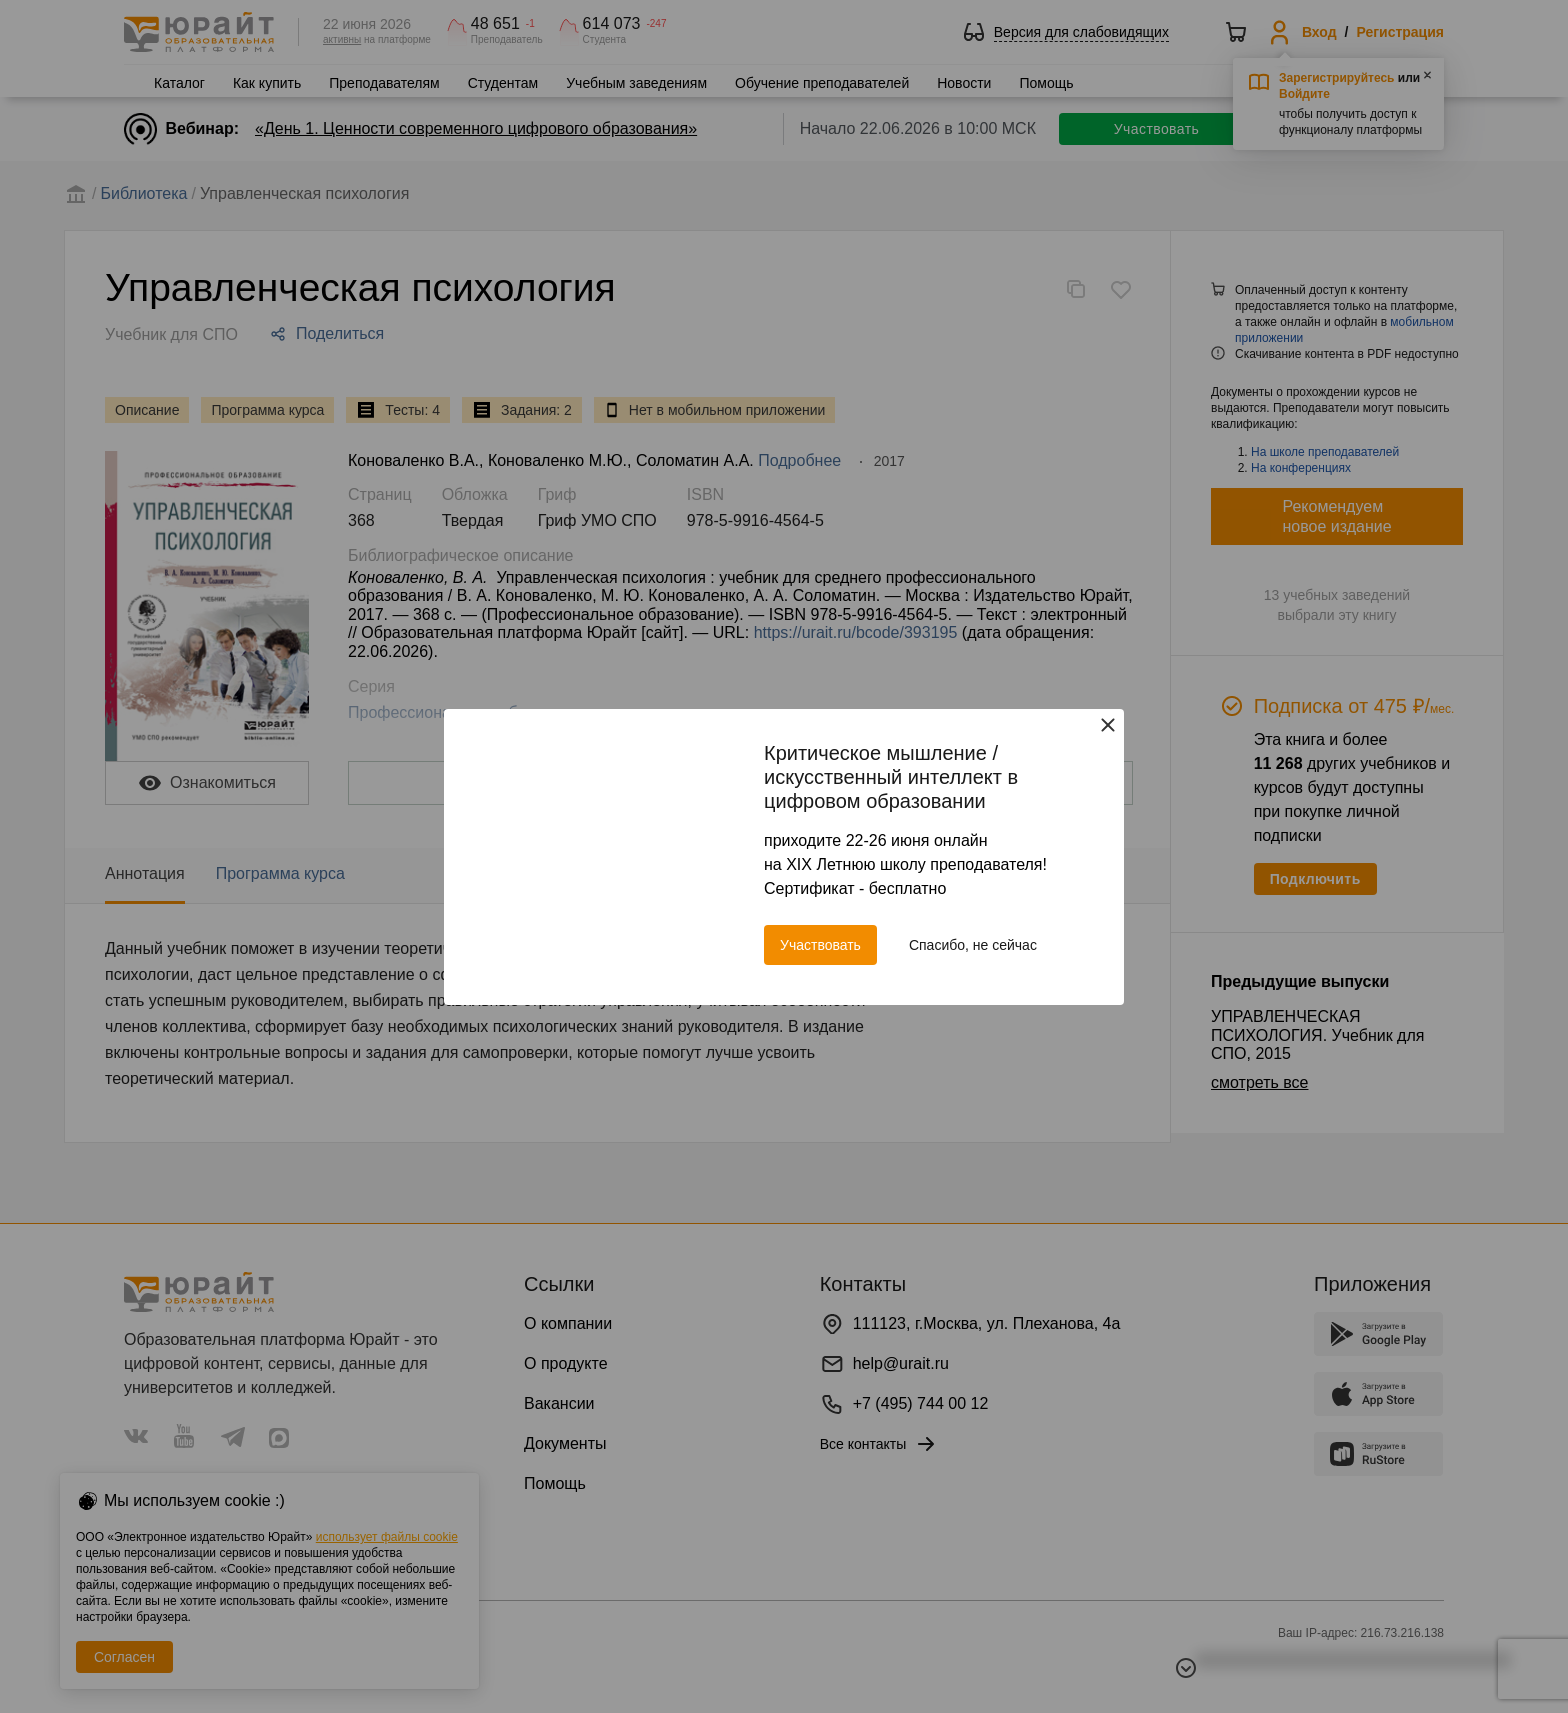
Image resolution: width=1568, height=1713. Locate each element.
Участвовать (820, 945)
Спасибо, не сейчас (973, 945)
